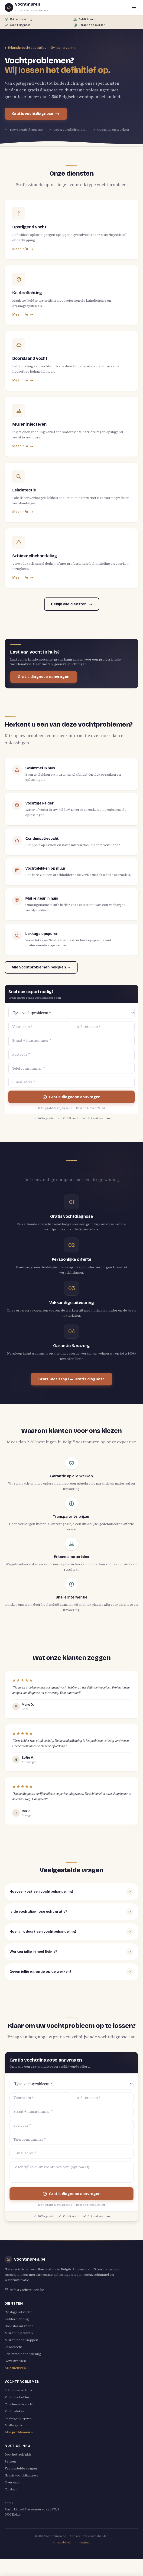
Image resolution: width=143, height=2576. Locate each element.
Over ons (12, 2482)
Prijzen (10, 2461)
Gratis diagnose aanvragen (43, 676)
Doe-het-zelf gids (18, 2454)
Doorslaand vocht (19, 2326)
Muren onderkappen (21, 2340)
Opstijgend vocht (18, 2312)
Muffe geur (14, 2425)
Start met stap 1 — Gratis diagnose (71, 1379)
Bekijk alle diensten (71, 604)
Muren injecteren (19, 2333)
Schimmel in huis (18, 2390)
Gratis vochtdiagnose (36, 113)
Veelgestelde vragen (21, 2468)
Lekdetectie (14, 2347)
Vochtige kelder (17, 2397)
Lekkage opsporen (19, 2418)
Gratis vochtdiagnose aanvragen (71, 2567)
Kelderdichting (17, 2319)
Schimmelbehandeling (23, 2354)
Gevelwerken (15, 2361)
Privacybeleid (61, 2542)
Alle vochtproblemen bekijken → (41, 967)
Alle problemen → (19, 2432)
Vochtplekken (16, 2411)
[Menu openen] (133, 7)
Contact (11, 2489)
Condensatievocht (19, 2404)
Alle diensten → (17, 2368)
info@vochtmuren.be (24, 2289)
